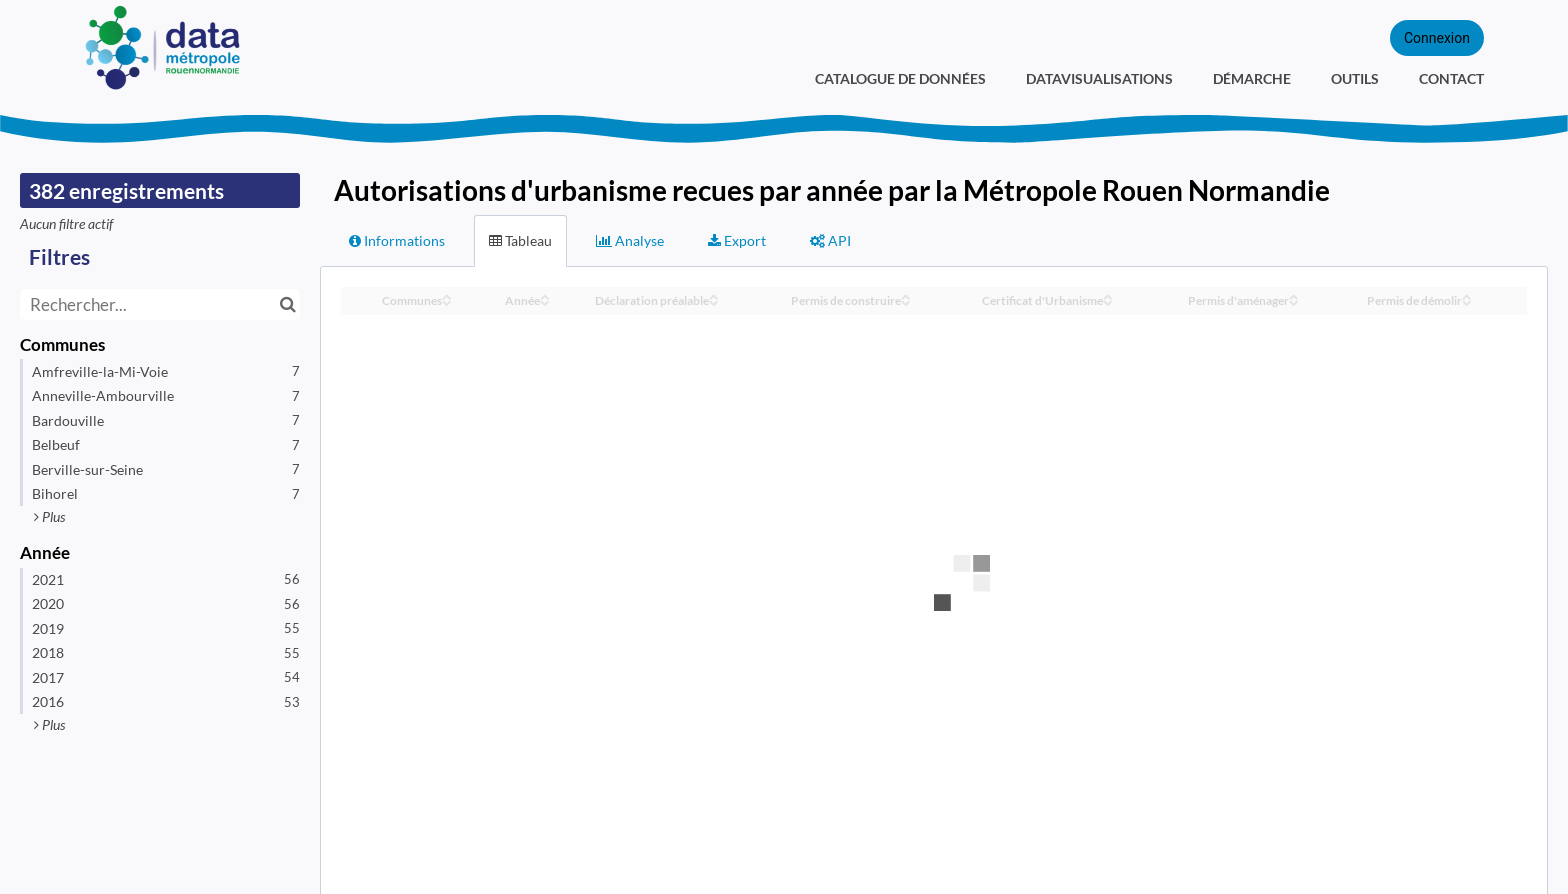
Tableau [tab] (520, 240)
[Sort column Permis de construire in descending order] (906, 301)
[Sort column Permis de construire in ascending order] (906, 295)
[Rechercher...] (160, 304)
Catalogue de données (900, 78)
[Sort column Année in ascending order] (545, 295)
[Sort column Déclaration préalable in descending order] (714, 301)
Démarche (1252, 78)
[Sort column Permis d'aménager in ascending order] (1294, 295)
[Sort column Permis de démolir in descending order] (1467, 301)
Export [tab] (737, 240)
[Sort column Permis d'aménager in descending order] (1294, 301)
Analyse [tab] (630, 240)
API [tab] (830, 240)
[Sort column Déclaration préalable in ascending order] (714, 295)
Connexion (1437, 38)
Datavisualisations (1099, 78)
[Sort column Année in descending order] (545, 301)
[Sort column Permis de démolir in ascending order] (1467, 295)
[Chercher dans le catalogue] (287, 304)
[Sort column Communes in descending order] (447, 301)
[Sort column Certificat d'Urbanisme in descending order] (1108, 301)
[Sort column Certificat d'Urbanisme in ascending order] (1108, 295)
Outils (1355, 78)
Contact (1451, 78)
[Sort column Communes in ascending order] (447, 295)
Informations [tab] (397, 240)
